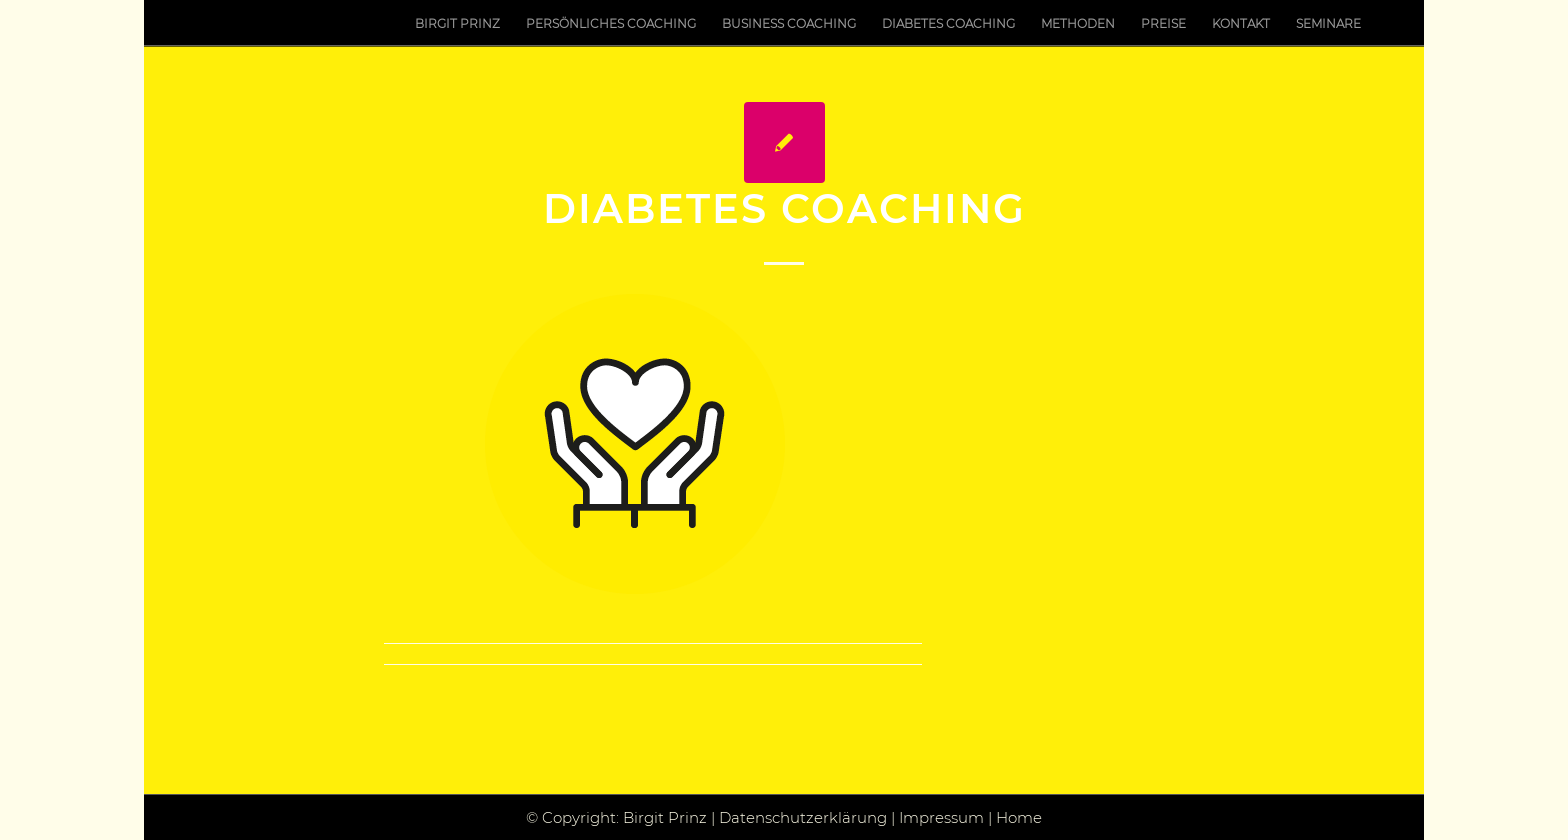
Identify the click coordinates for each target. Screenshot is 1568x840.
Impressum (941, 817)
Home (1019, 817)
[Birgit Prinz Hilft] (194, 23)
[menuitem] (457, 23)
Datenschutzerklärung (803, 817)
